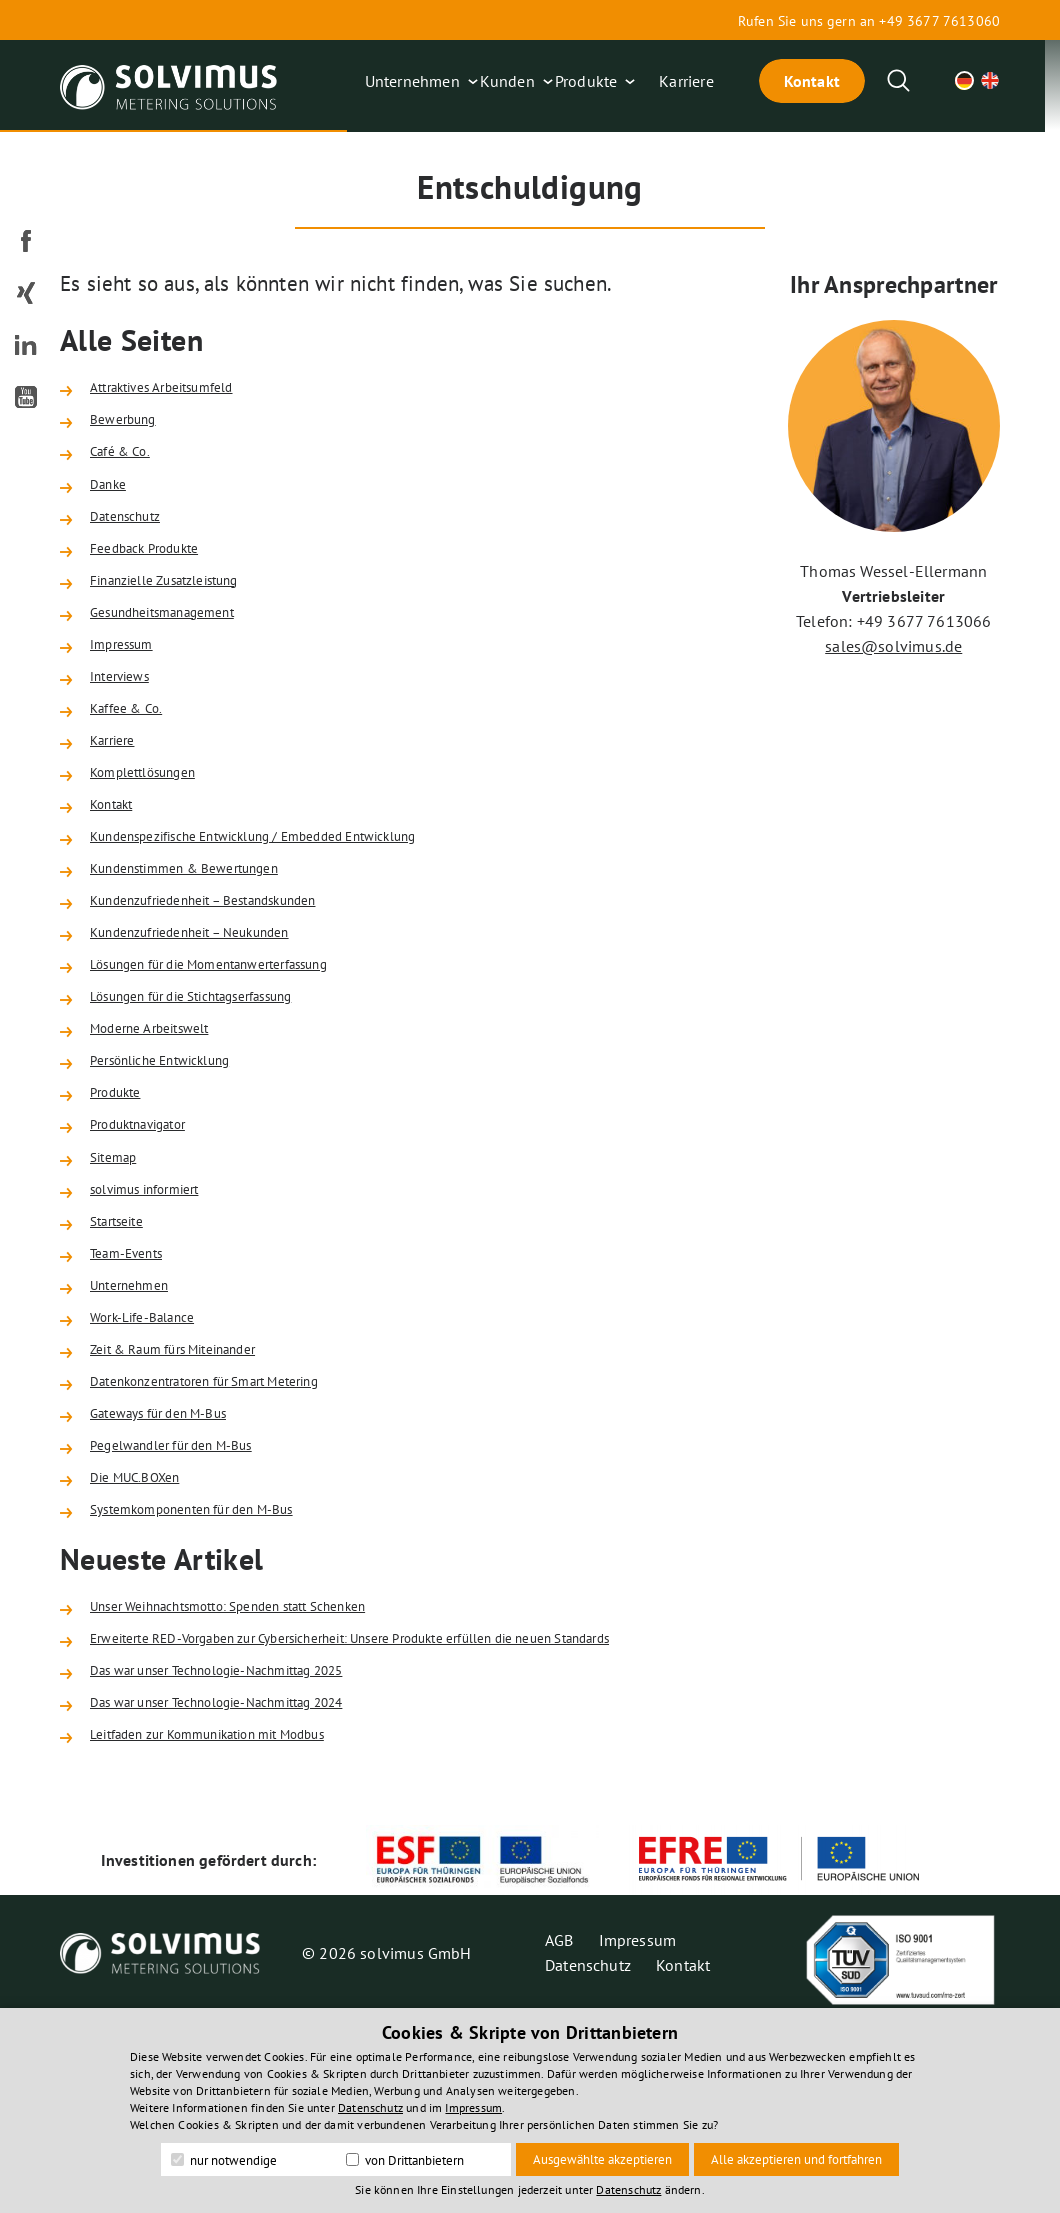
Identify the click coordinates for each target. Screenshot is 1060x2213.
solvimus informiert (158, 1315)
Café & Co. (126, 464)
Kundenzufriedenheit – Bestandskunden (230, 982)
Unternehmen (412, 81)
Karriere (686, 81)
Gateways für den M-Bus (175, 1574)
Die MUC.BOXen (144, 1648)
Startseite (123, 1352)
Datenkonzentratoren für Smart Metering (231, 1537)
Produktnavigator (150, 1241)
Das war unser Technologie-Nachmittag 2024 (248, 1898)
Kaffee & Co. (133, 760)
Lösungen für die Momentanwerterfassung (238, 1056)
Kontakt (812, 81)
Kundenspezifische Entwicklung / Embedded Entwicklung (293, 908)
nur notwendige (224, 2160)
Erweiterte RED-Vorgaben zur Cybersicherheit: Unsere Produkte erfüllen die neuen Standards (412, 1824)
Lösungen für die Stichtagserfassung (217, 1093)
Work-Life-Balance (153, 1463)
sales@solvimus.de (893, 646)
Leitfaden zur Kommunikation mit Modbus (237, 1935)
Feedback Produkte (156, 575)
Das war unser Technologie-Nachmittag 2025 (248, 1861)
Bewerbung (130, 427)
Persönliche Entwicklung (176, 1167)
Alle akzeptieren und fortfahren (796, 2159)
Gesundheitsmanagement (179, 649)
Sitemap (118, 1278)
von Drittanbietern (405, 2160)
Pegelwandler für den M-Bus (190, 1611)
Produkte (586, 81)
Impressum (129, 686)
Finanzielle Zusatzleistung (182, 612)
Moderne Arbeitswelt (162, 1130)
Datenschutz (133, 538)
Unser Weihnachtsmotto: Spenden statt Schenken (262, 1787)
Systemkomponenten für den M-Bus (216, 1685)
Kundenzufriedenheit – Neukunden (213, 1019)
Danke (112, 501)
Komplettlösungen (155, 834)
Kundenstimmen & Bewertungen (205, 945)
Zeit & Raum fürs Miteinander (193, 1500)
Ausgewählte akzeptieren (602, 2159)
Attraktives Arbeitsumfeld (178, 390)
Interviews (126, 723)
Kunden (507, 81)
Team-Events (135, 1389)
